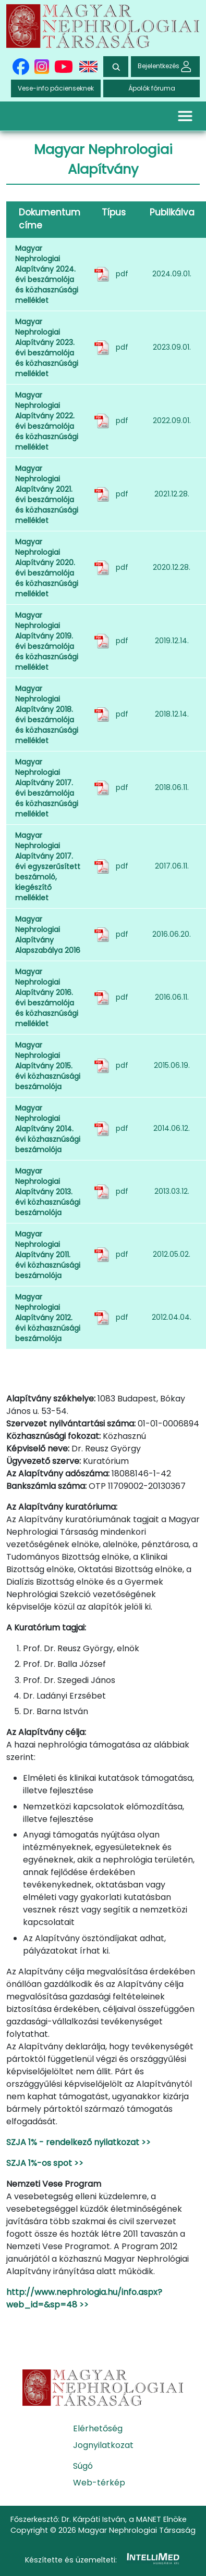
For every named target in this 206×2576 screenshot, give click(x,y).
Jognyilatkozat (103, 2445)
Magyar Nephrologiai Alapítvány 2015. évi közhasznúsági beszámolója (47, 1066)
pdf (122, 274)
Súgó (83, 2466)
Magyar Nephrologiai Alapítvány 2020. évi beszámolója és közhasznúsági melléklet (46, 568)
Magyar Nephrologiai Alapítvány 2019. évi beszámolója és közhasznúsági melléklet (46, 641)
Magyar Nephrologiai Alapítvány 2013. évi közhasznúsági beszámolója (47, 1192)
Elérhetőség (98, 2428)
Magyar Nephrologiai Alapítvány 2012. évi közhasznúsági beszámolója (47, 1318)
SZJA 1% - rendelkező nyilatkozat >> (78, 2142)
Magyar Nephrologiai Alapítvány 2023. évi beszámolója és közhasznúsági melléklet (46, 347)
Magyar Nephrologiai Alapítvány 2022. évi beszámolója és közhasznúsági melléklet (46, 421)
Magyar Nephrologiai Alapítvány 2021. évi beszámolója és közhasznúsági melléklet (46, 494)
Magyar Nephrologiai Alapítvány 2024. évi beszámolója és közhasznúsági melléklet (46, 274)
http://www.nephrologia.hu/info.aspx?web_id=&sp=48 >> (84, 2298)
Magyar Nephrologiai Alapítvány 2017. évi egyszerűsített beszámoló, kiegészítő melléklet (47, 866)
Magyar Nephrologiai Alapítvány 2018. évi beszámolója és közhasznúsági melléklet (46, 714)
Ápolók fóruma (151, 88)
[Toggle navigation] (185, 116)
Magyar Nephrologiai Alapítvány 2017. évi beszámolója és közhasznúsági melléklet (46, 788)
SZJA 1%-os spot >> (44, 2163)
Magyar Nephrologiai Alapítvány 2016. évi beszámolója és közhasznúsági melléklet (46, 997)
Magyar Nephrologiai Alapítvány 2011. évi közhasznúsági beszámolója (47, 1255)
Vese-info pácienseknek (56, 88)
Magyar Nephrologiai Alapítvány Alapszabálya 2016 (47, 934)
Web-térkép (99, 2483)
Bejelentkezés (165, 65)
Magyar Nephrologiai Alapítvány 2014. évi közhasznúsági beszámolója (47, 1129)
